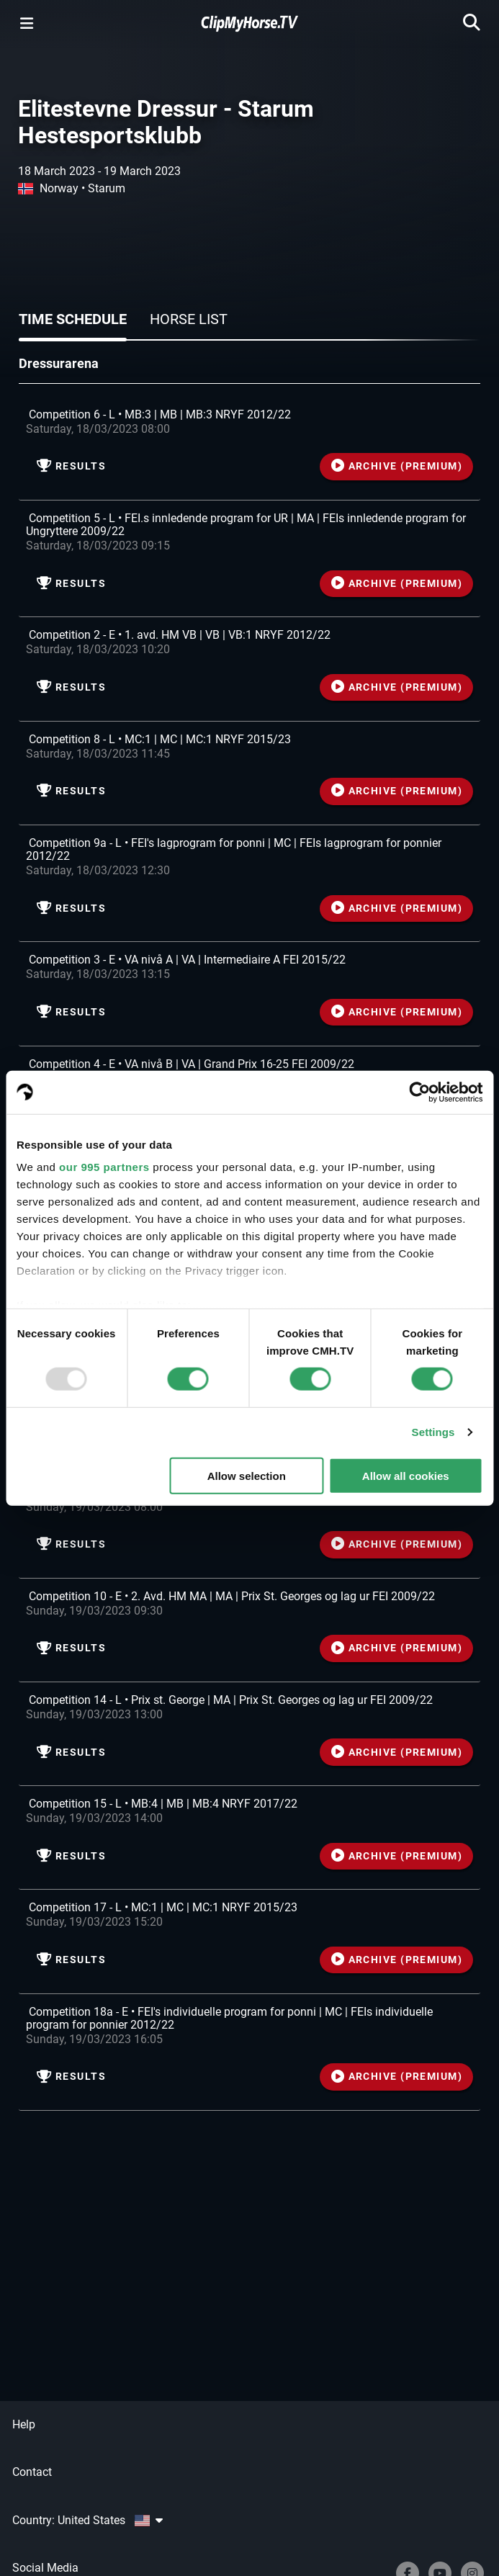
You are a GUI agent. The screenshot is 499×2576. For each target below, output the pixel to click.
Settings (433, 1432)
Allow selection (246, 1476)
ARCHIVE (396, 466)
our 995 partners (104, 1167)
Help (23, 2424)
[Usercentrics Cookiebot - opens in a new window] (419, 1092)
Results (71, 466)
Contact (32, 2472)
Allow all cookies (405, 1476)
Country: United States (87, 2520)
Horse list (189, 319)
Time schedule (73, 319)
